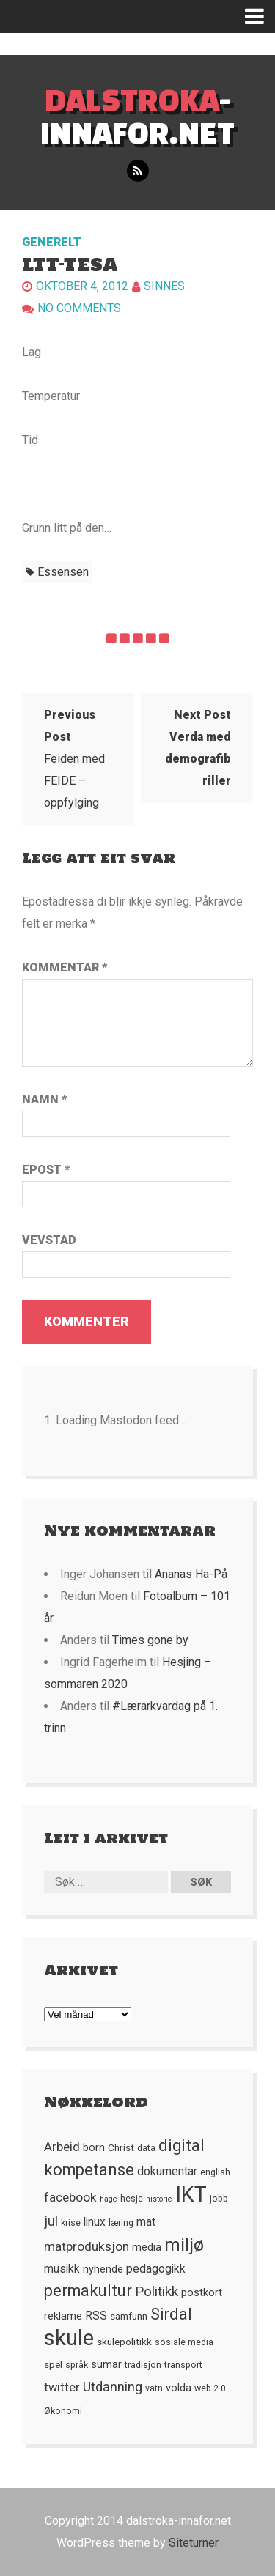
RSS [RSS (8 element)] (96, 2316)
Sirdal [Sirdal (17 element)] (171, 2314)
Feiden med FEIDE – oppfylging (74, 759)
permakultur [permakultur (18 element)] (88, 2290)
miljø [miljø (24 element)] (184, 2244)
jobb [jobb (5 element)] (219, 2199)
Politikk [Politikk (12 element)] (156, 2292)
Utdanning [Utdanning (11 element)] (112, 2386)
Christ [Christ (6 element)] (121, 2147)
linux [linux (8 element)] (95, 2222)
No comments (79, 308)
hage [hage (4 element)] (108, 2199)
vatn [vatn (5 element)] (154, 2388)
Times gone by (150, 1640)
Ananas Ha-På (191, 1574)
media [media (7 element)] (146, 2247)
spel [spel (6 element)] (53, 2364)
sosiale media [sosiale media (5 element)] (184, 2342)
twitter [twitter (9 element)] (62, 2387)
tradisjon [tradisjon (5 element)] (143, 2365)
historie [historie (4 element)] (159, 2199)
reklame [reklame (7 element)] (63, 2316)
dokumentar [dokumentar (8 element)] (167, 2171)
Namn (44, 1099)
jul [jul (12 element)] (51, 2221)
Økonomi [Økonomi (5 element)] (63, 2411)
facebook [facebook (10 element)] (70, 2197)
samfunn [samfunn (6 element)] (128, 2316)
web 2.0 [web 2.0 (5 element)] (210, 2388)
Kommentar (64, 967)
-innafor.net (137, 116)
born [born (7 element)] (94, 2147)
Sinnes (164, 286)
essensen (63, 572)
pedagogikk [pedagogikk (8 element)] (156, 2269)
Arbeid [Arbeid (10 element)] (62, 2146)
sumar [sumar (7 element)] (106, 2364)
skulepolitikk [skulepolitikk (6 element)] (124, 2341)
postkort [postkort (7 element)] (201, 2292)
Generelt (51, 242)
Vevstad (49, 1240)
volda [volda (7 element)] (178, 2387)
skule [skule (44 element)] (69, 2337)
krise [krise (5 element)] (71, 2223)
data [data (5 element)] (146, 2148)
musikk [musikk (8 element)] (62, 2269)
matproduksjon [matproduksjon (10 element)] (86, 2246)
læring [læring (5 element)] (121, 2223)
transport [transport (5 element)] (183, 2365)
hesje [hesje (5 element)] (131, 2199)
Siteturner (194, 2543)
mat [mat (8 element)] (145, 2222)
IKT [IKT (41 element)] (191, 2194)
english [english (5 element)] (215, 2172)
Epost (46, 1170)
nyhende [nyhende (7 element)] (103, 2269)
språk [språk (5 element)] (76, 2365)
